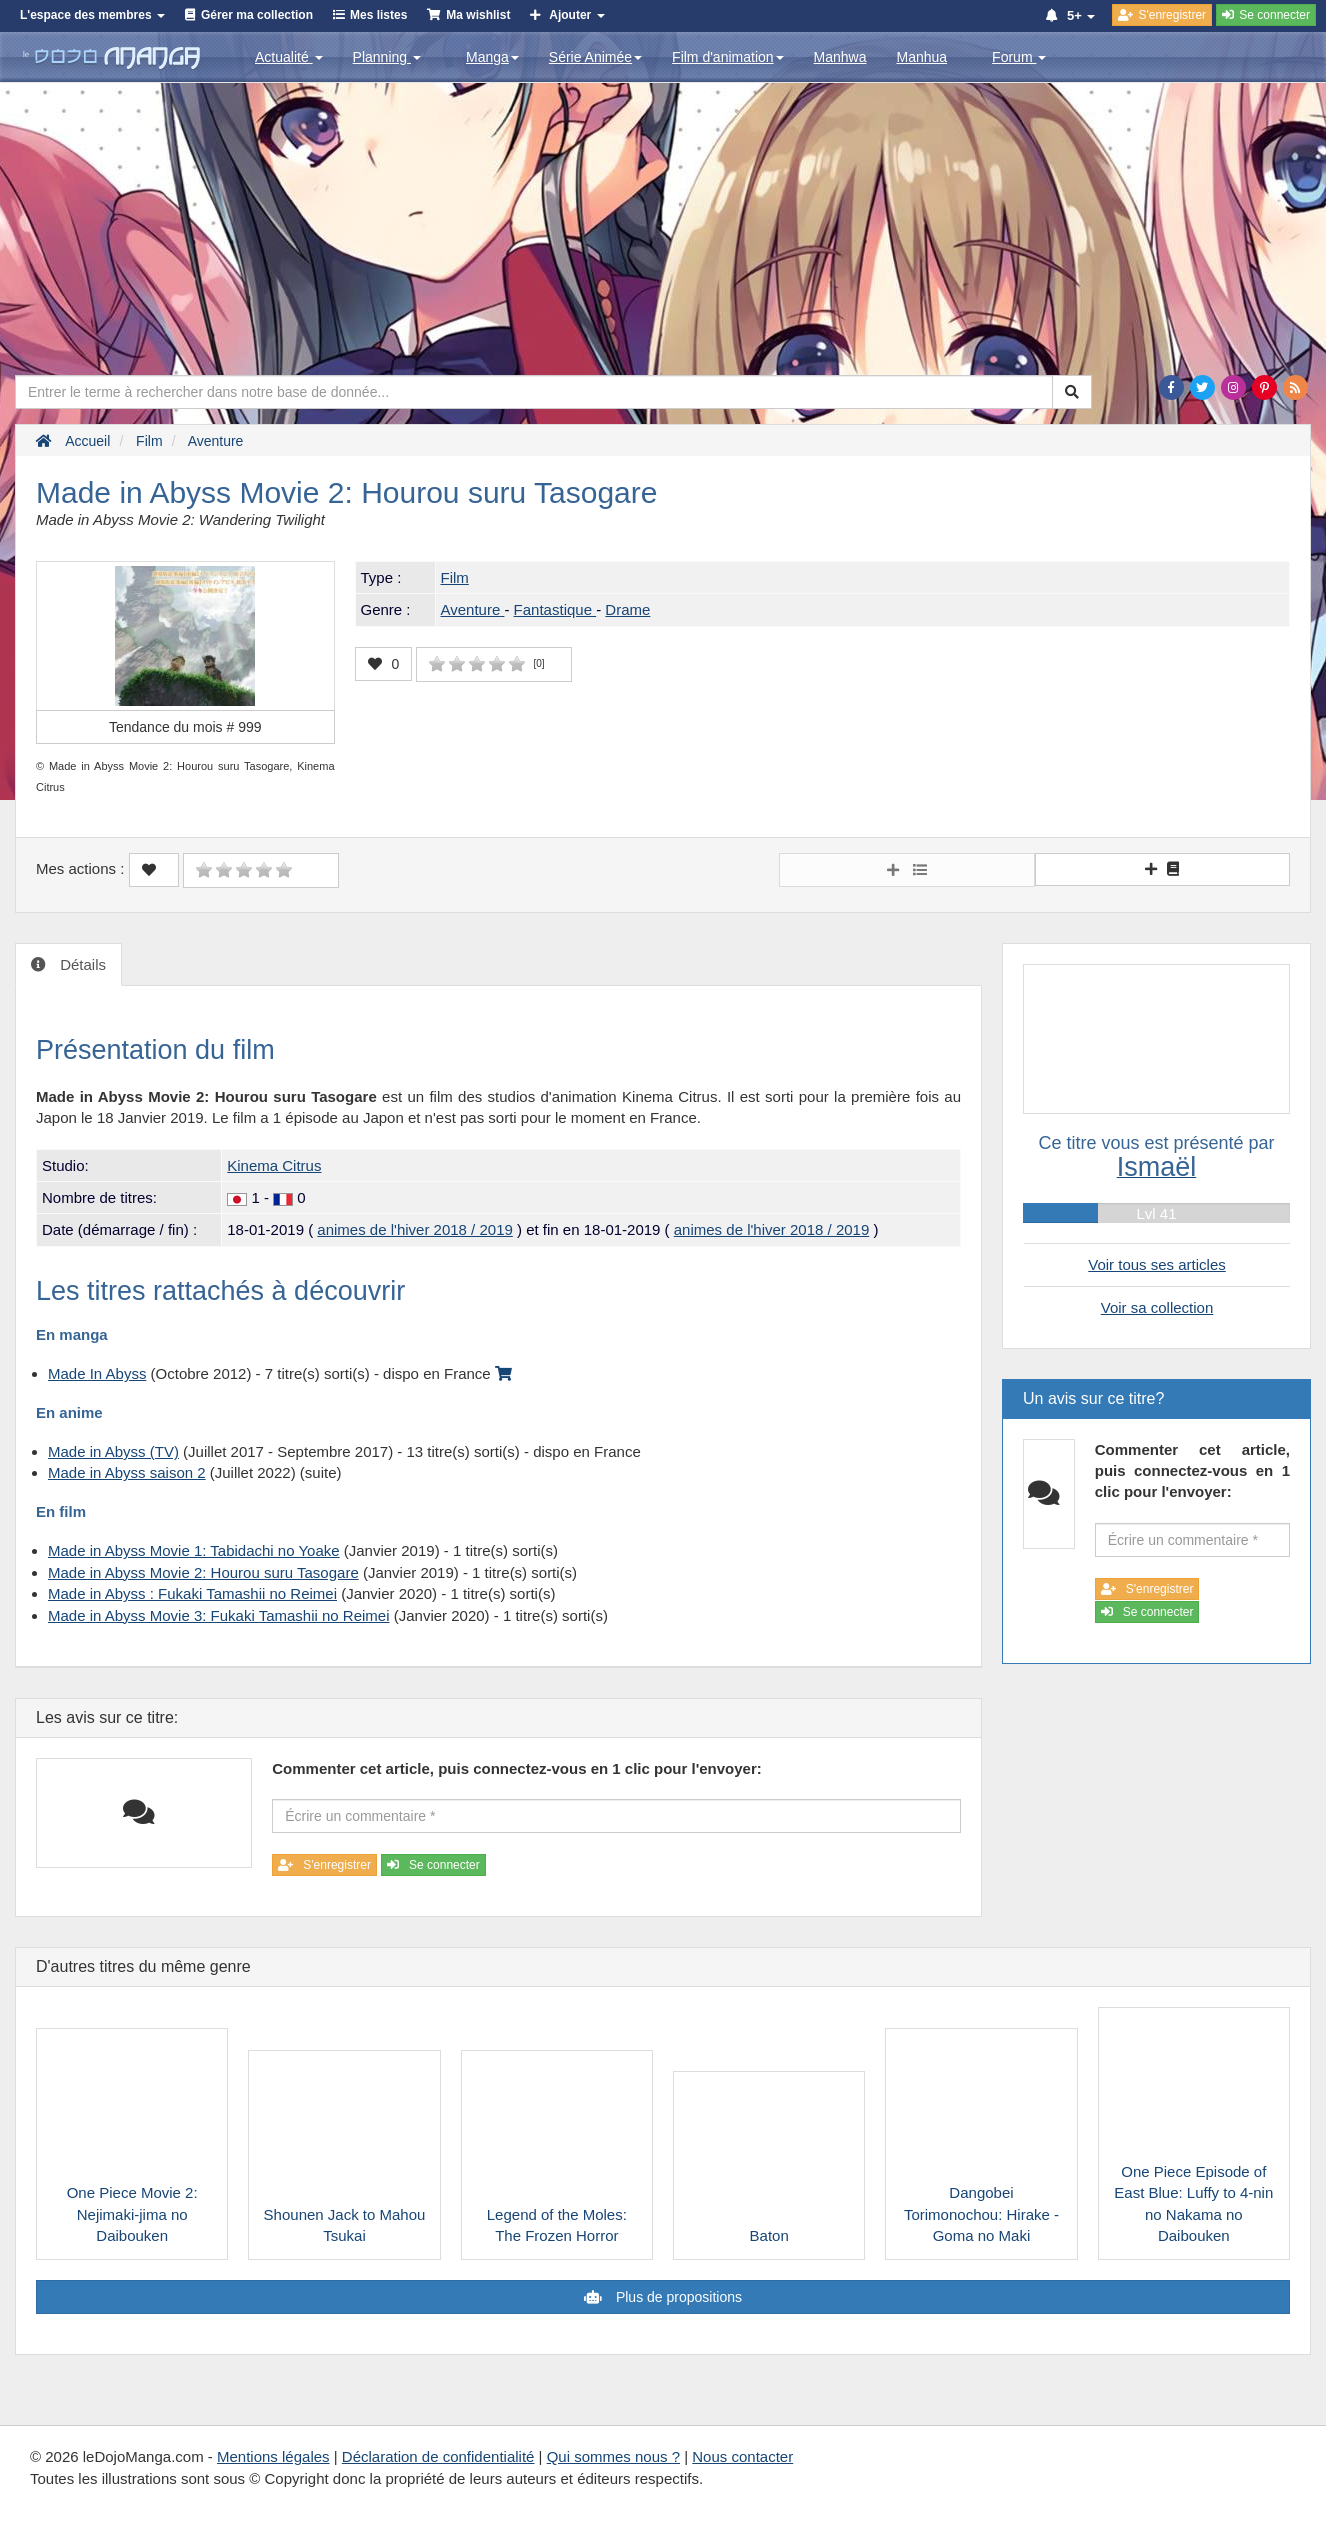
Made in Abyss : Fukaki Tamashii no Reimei (192, 1593)
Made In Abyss (97, 1373)
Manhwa (840, 57)
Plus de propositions (677, 2297)
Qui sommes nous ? (613, 2456)
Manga (492, 57)
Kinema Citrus (274, 1165)
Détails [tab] (81, 964)
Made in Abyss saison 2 (127, 1472)
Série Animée (595, 57)
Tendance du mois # (185, 727)
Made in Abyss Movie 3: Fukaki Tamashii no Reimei (219, 1615)
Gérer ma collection (257, 15)
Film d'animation (728, 57)
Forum (1019, 57)
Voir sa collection (1157, 1307)
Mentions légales (273, 2456)
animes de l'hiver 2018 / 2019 (415, 1229)
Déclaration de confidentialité (438, 2456)
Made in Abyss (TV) (113, 1451)
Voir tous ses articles (1157, 1264)
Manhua (922, 57)
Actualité (289, 57)
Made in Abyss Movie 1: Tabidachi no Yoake (194, 1550)
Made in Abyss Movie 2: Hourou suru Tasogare (203, 1572)
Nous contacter (742, 2456)
